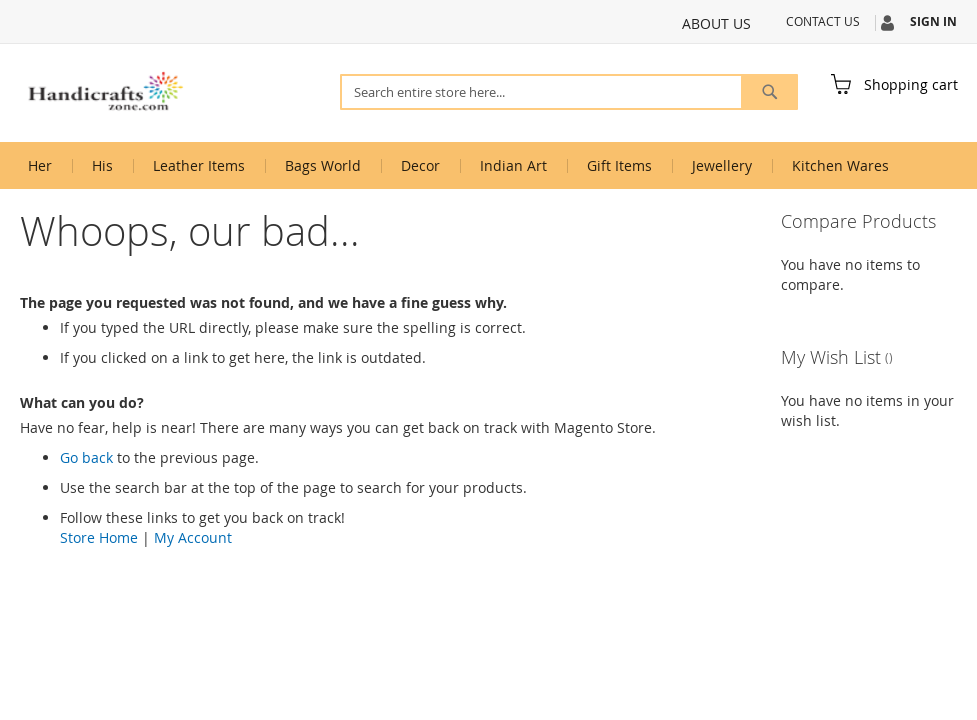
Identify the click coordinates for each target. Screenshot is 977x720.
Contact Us (823, 21)
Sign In (933, 22)
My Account (193, 537)
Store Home (99, 537)
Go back (86, 457)
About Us (716, 23)
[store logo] (105, 91)
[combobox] (569, 92)
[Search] (769, 92)
